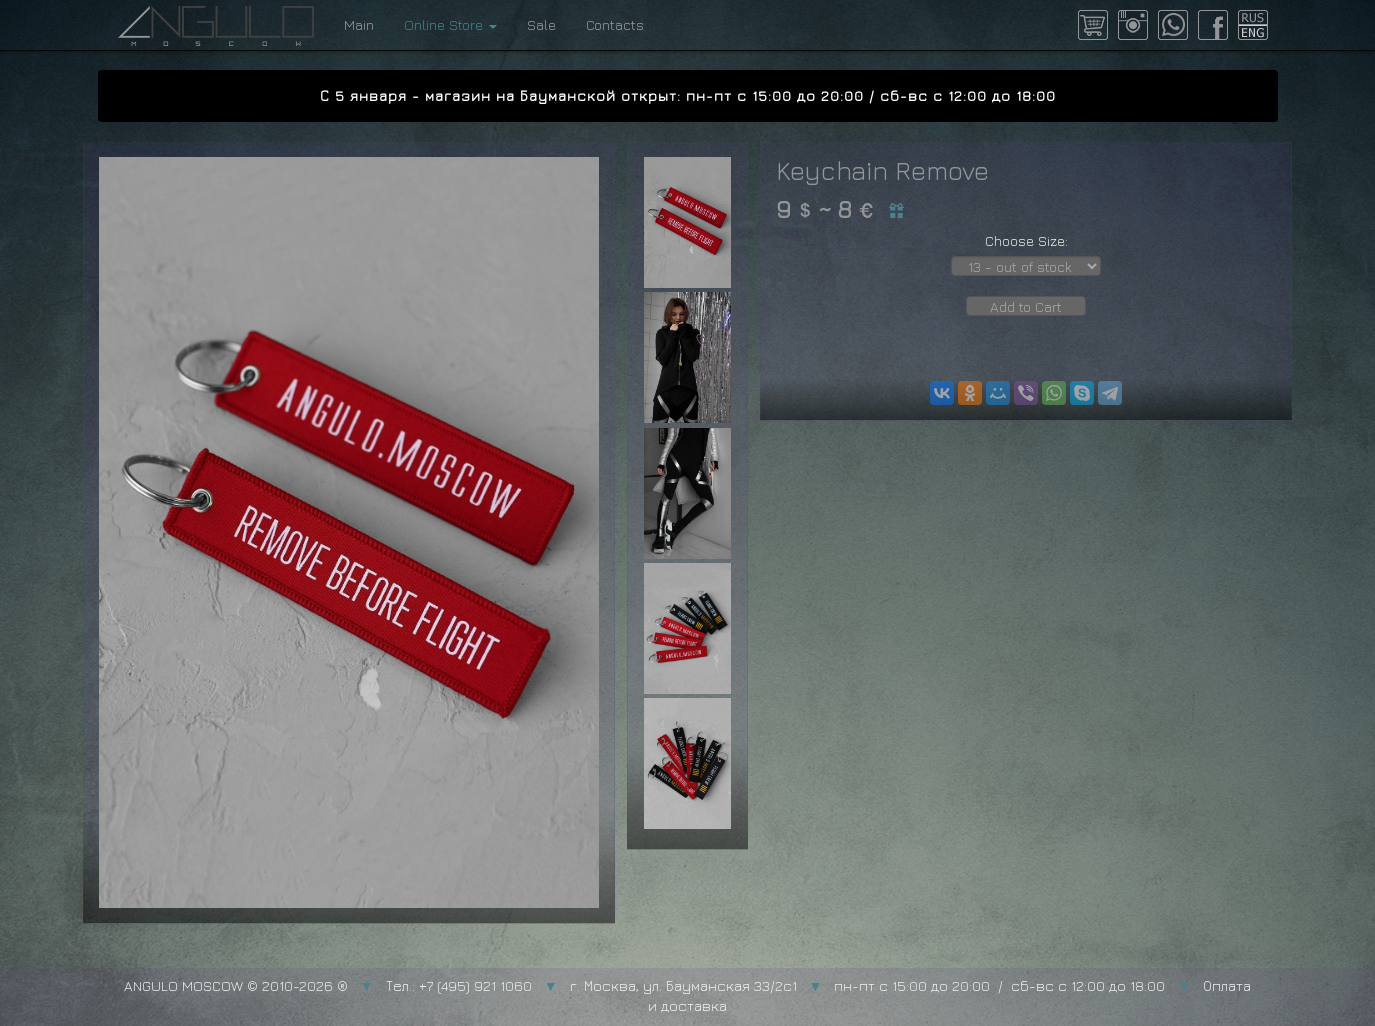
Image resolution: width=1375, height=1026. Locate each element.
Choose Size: (1026, 240)
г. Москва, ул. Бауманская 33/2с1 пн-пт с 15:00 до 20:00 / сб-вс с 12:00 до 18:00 (868, 985)
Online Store (450, 24)
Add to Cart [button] (1026, 306)
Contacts (615, 24)
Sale (541, 24)
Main (359, 24)
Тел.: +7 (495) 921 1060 (459, 985)
